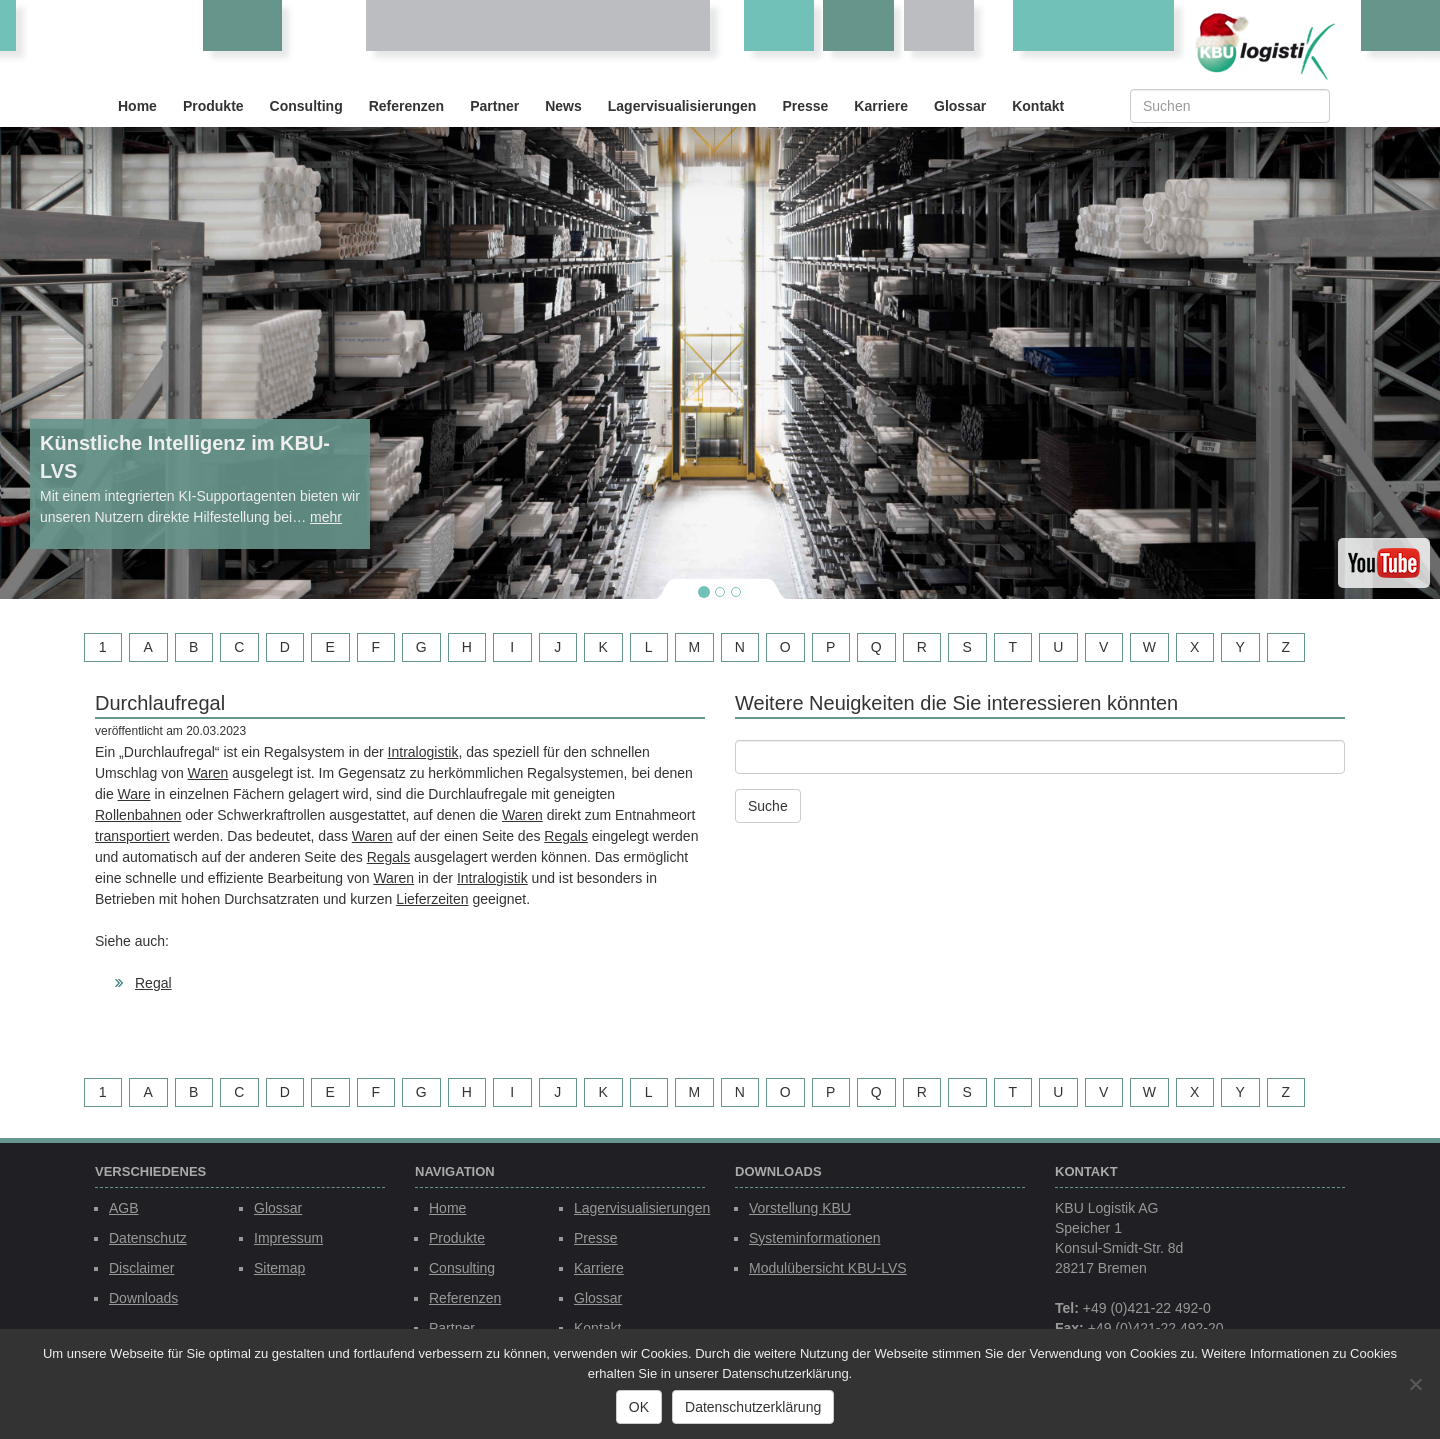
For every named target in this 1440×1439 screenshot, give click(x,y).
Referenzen (406, 106)
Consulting (306, 106)
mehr (326, 517)
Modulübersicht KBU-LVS (828, 1268)
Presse (805, 106)
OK (639, 1407)
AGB (124, 1208)
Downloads (143, 1298)
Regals (566, 836)
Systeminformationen (815, 1238)
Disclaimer (141, 1268)
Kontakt (1038, 106)
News (563, 106)
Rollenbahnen (138, 815)
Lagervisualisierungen (682, 106)
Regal (153, 983)
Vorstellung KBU (800, 1208)
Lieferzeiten (432, 899)
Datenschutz (148, 1238)
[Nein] (1415, 1384)
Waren (208, 773)
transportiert (132, 836)
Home (137, 106)
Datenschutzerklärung (753, 1407)
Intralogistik (423, 752)
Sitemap (279, 1268)
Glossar (960, 106)
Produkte (213, 106)
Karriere (881, 106)
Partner (494, 106)
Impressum (288, 1238)
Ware (134, 794)
